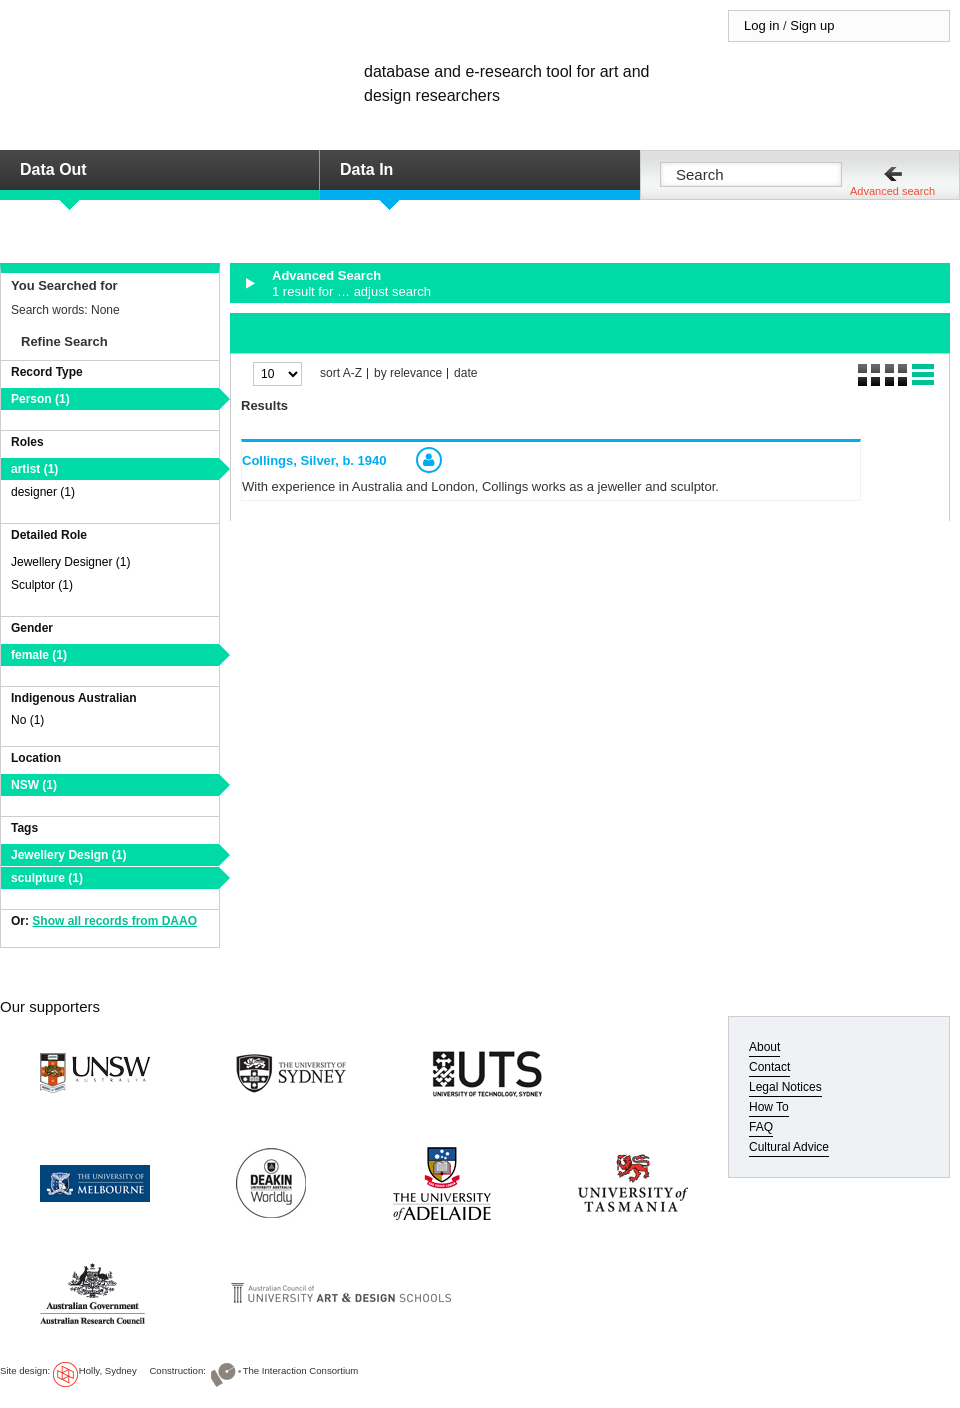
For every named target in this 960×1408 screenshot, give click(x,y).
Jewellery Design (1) (68, 855)
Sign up (812, 25)
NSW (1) (34, 785)
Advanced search (892, 191)
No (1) (27, 720)
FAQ (761, 1127)
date (465, 373)
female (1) (39, 655)
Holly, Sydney (108, 1370)
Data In (366, 169)
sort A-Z (341, 373)
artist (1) (34, 469)
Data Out (53, 169)
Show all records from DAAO (114, 921)
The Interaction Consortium (301, 1370)
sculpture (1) (47, 878)
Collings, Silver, (314, 460)
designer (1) (43, 492)
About (764, 1047)
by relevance (408, 373)
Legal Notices (785, 1087)
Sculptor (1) (42, 585)
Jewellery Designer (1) (70, 562)
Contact (769, 1067)
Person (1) (40, 399)
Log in (761, 25)
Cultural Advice (789, 1147)
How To (769, 1107)
